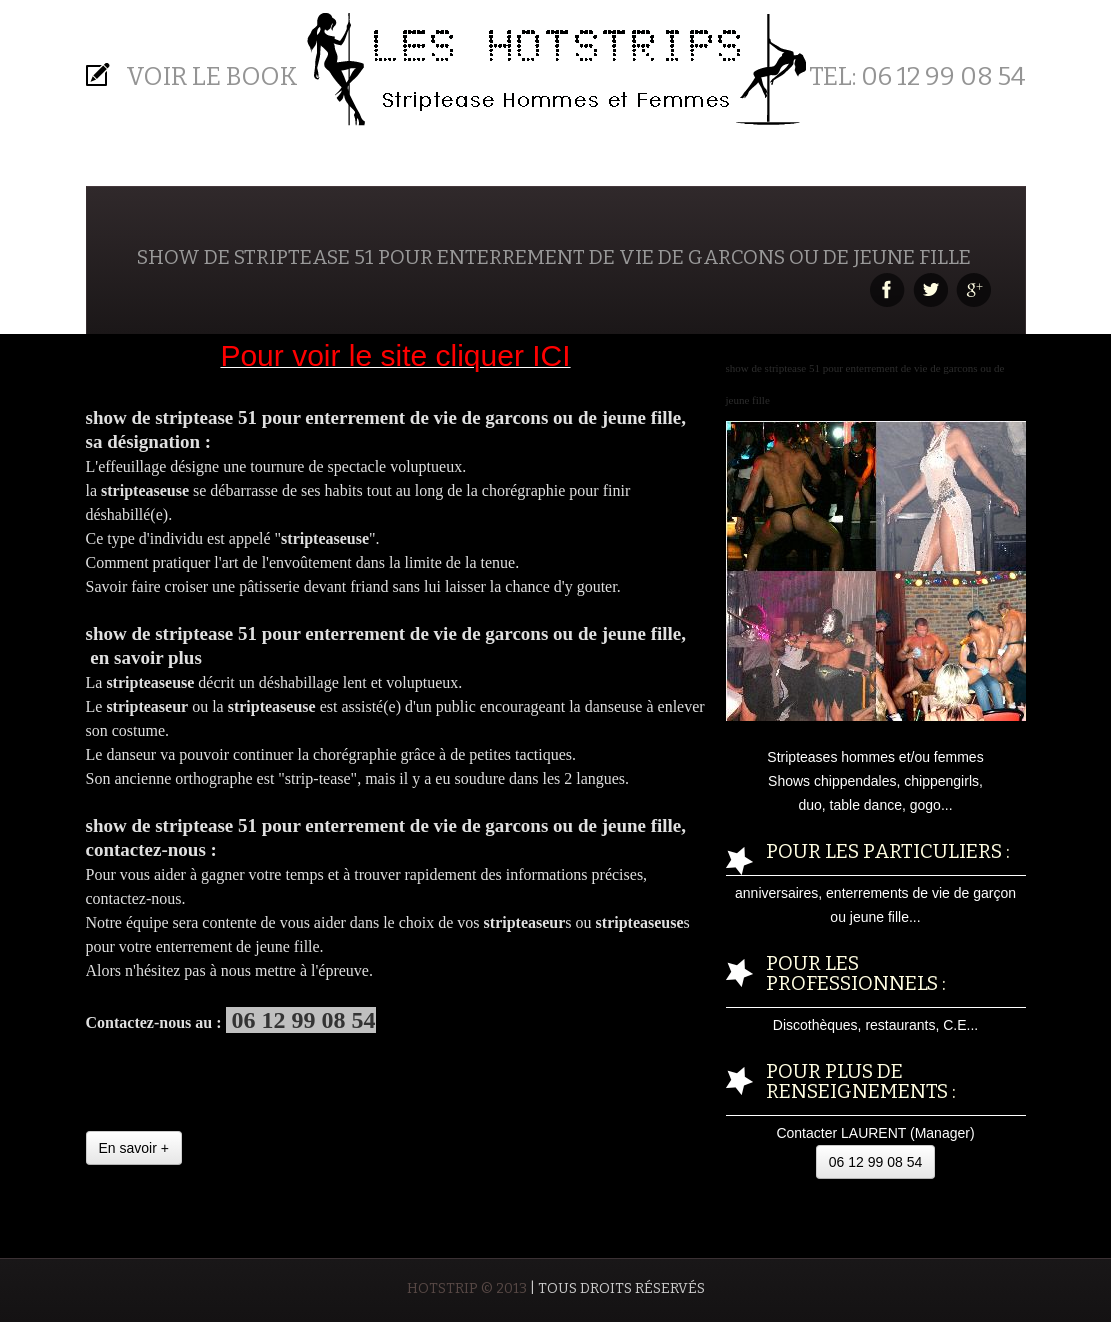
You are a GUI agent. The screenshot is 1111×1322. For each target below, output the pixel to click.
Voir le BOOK (212, 77)
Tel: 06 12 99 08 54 (917, 77)
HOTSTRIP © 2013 (467, 1288)
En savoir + (134, 1148)
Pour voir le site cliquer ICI (395, 355)
